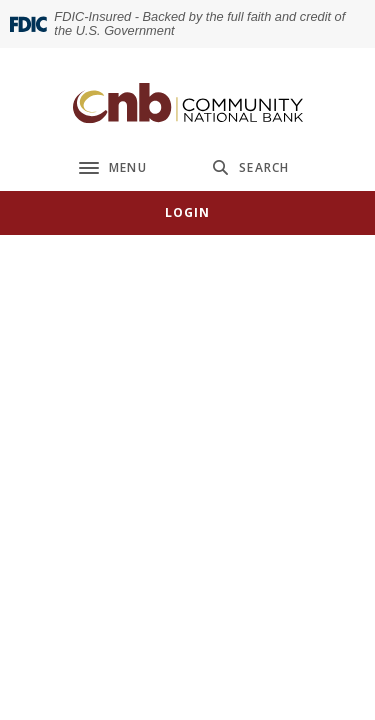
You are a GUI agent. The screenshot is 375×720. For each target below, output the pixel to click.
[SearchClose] (251, 167)
